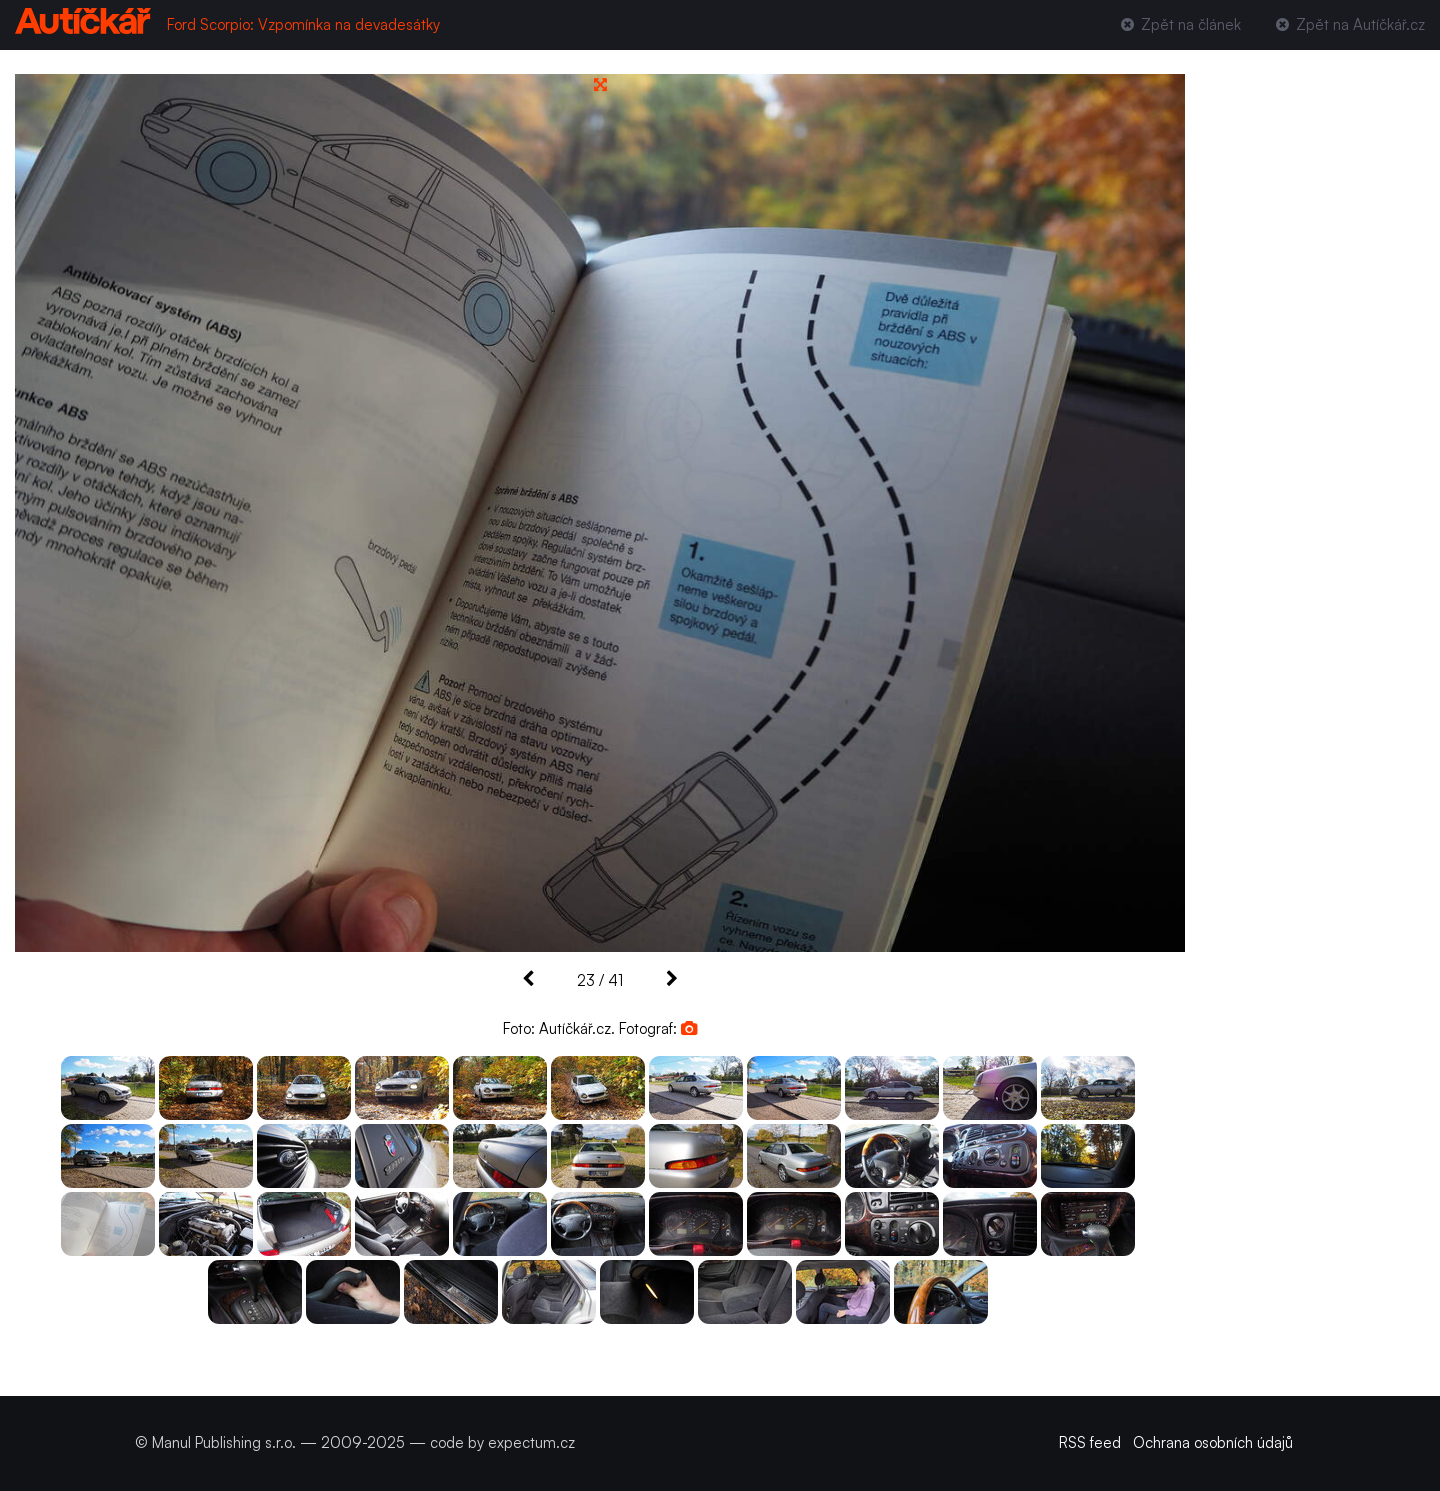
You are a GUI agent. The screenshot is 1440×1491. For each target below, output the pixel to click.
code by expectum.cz (502, 1442)
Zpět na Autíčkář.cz (1349, 24)
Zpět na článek (1178, 24)
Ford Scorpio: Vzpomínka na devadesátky (303, 24)
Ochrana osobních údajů (1213, 1442)
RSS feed (1090, 1442)
